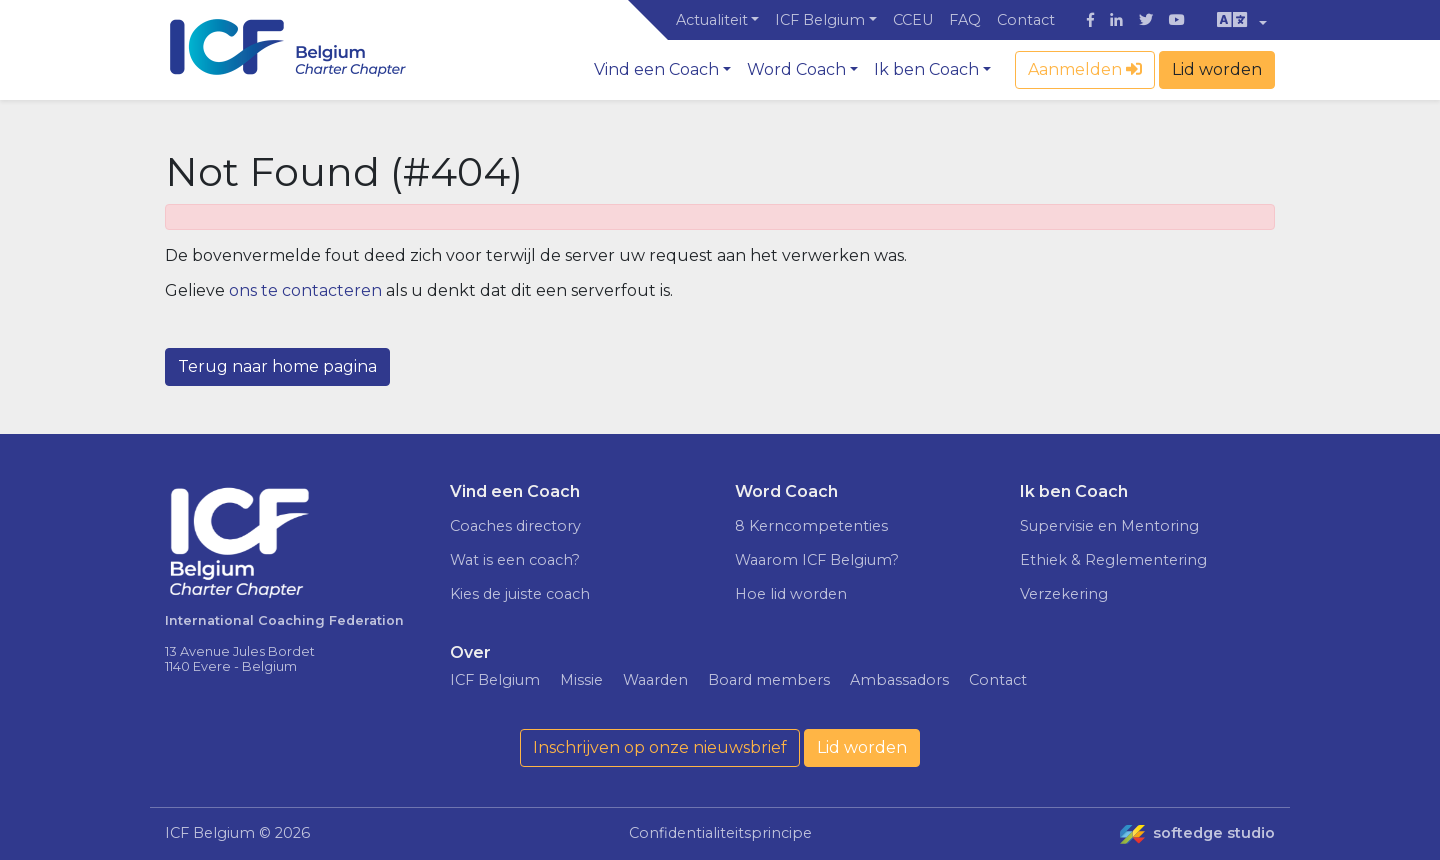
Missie (581, 680)
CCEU (913, 20)
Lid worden (1217, 69)
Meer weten (1178, 743)
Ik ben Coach (926, 69)
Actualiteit (712, 20)
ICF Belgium (820, 20)
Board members (769, 680)
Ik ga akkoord (1270, 785)
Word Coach (796, 69)
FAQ (965, 20)
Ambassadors (899, 680)
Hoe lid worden (791, 594)
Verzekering (1064, 594)
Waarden (655, 680)
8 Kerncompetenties (811, 526)
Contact (1026, 20)
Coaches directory (515, 526)
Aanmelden (1085, 69)
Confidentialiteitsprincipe (720, 833)
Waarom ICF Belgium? (817, 560)
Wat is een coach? (515, 560)
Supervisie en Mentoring (1109, 526)
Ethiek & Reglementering (1113, 560)
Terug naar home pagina (277, 366)
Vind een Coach (656, 69)
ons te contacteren (305, 290)
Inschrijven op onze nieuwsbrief (660, 747)
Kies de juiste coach (520, 594)
